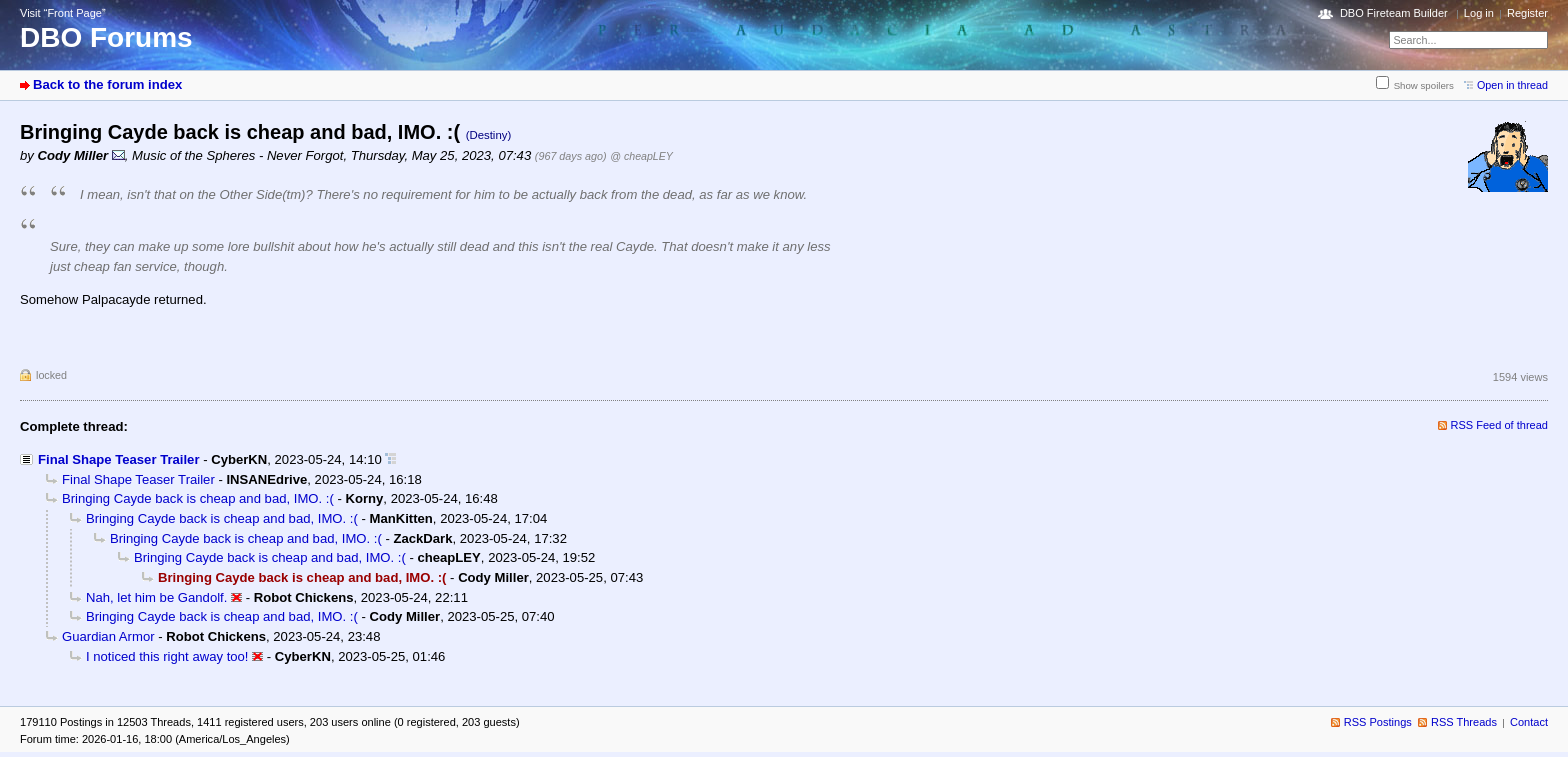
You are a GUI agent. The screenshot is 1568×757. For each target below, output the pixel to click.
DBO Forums (106, 37)
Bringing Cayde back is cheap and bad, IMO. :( (198, 498)
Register (1527, 13)
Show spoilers (1424, 85)
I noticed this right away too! (167, 656)
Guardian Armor (108, 636)
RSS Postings (1378, 722)
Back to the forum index (107, 84)
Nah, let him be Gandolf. (156, 597)
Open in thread (1512, 85)
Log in (1479, 13)
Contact (1529, 722)
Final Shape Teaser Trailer (119, 459)
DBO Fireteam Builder (1394, 13)
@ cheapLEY (641, 156)
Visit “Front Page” (63, 13)
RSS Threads (1464, 722)
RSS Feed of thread (1500, 425)
